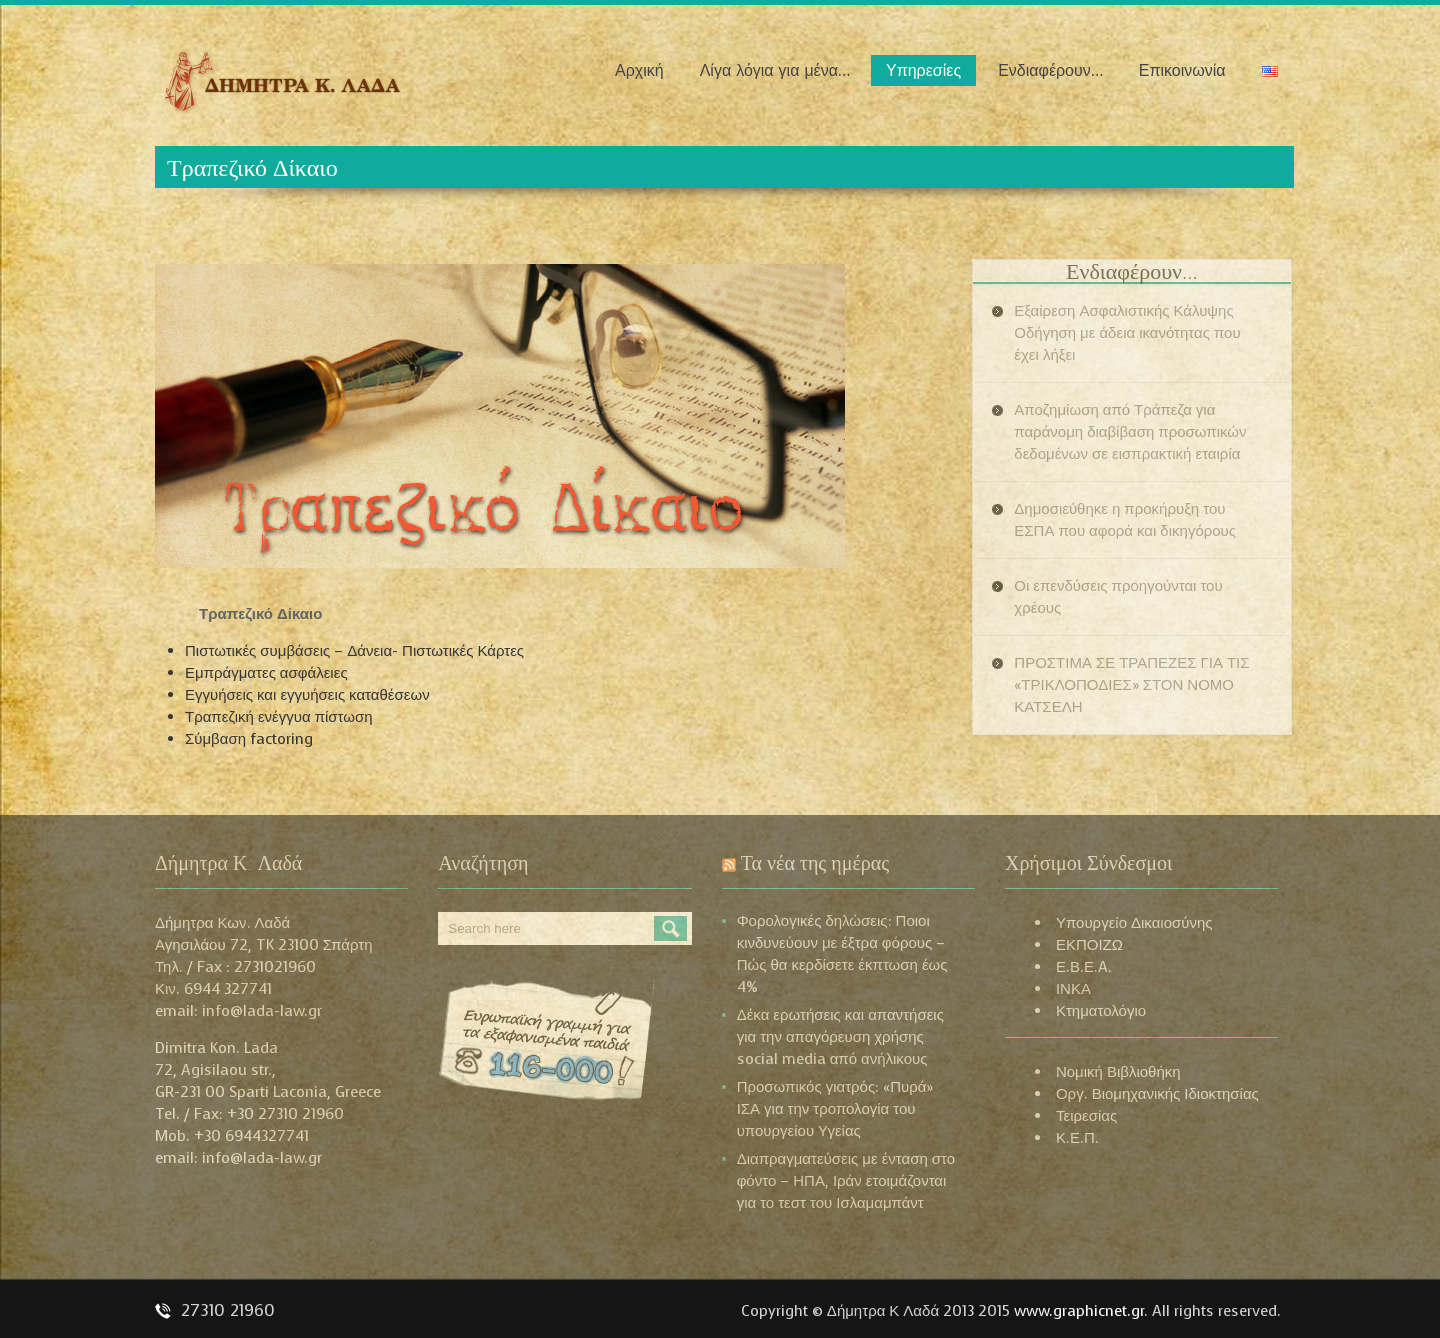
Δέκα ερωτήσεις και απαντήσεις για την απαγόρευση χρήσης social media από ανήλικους (840, 1037)
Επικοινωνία (1182, 70)
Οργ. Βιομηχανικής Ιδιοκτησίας (1157, 1094)
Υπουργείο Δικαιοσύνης (1134, 923)
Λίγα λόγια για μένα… (775, 70)
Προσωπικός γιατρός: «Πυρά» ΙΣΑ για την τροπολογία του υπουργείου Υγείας (835, 1109)
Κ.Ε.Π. (1077, 1138)
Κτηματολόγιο (1101, 1011)
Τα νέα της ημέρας (815, 862)
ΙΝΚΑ (1073, 989)
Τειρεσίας (1086, 1116)
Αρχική (639, 70)
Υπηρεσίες (923, 70)
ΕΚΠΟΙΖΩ (1089, 945)
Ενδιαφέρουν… (1050, 70)
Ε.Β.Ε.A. (1084, 967)
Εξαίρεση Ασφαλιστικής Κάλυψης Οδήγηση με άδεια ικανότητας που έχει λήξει (1127, 333)
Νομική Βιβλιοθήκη (1118, 1072)
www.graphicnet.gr (1079, 1311)
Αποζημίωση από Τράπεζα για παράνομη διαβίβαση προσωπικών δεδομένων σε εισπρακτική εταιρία (1130, 432)
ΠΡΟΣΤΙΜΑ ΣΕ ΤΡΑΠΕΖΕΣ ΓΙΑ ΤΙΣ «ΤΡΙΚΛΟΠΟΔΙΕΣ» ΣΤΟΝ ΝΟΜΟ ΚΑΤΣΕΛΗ (1131, 685)
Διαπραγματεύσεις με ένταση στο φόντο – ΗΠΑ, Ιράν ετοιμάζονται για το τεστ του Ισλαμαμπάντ (846, 1181)
